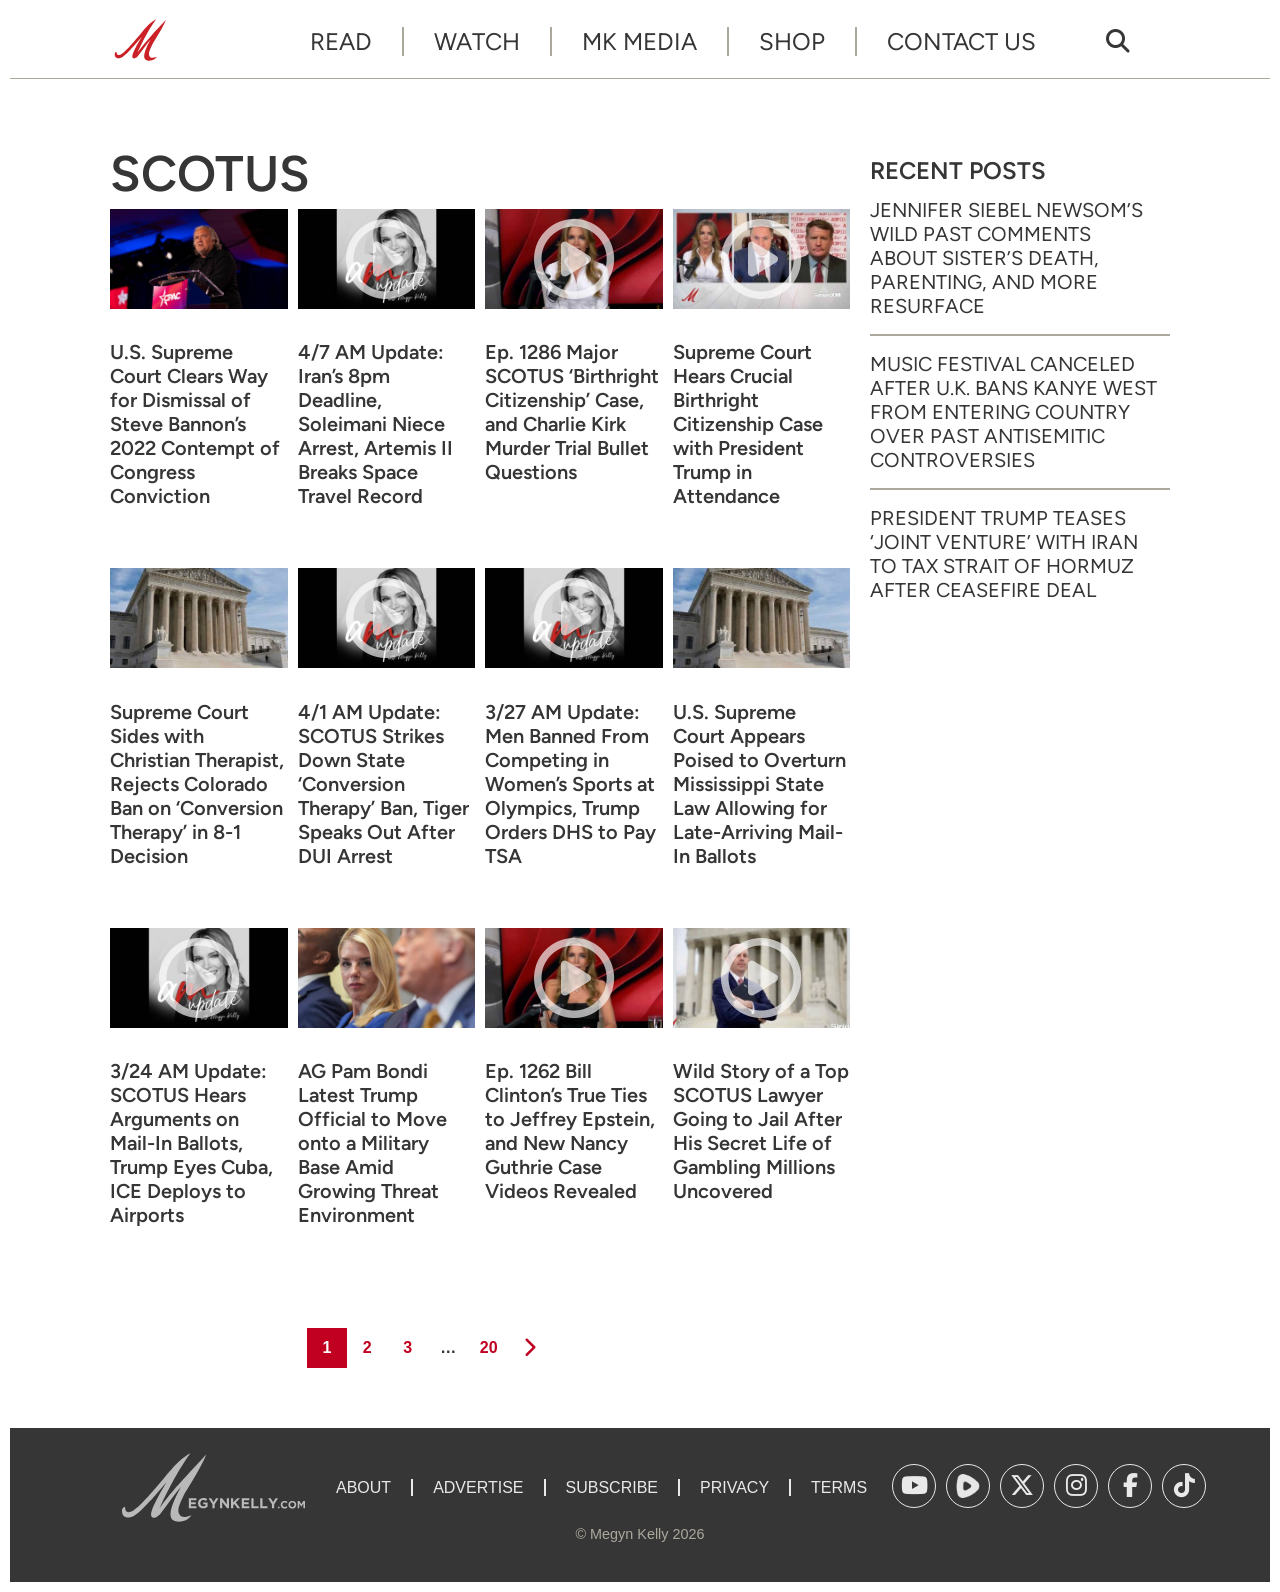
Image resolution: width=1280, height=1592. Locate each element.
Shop (792, 41)
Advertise (478, 1487)
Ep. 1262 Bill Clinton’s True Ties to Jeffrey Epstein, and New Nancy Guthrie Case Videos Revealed (570, 1131)
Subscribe (612, 1487)
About (363, 1487)
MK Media (639, 41)
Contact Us (961, 41)
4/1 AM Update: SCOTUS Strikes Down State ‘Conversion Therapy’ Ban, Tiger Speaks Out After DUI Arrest (383, 784)
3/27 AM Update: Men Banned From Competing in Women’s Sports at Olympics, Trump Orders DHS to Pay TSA (570, 784)
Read (341, 41)
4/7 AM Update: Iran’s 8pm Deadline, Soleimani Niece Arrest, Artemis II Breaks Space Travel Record (375, 424)
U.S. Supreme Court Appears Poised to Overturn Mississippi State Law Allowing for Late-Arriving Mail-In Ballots (759, 784)
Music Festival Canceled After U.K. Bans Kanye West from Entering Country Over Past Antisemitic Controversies (1013, 412)
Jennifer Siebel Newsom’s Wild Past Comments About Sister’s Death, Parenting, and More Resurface (1006, 258)
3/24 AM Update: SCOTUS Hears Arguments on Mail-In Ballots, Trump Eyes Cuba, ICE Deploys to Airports (191, 1143)
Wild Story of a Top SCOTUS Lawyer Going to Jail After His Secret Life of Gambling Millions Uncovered (761, 1131)
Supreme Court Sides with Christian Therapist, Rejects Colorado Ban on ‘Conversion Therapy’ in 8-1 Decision (197, 784)
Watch (477, 41)
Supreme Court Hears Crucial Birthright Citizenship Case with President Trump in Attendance (748, 424)
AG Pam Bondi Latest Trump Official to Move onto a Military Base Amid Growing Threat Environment (372, 1143)
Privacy (734, 1487)
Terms (839, 1487)
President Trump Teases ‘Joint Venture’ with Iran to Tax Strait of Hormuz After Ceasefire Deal (1004, 554)
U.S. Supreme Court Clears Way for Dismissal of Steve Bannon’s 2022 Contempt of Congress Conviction (195, 424)
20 (487, 1342)
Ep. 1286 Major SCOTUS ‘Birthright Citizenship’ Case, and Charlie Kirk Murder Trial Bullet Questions (572, 412)
